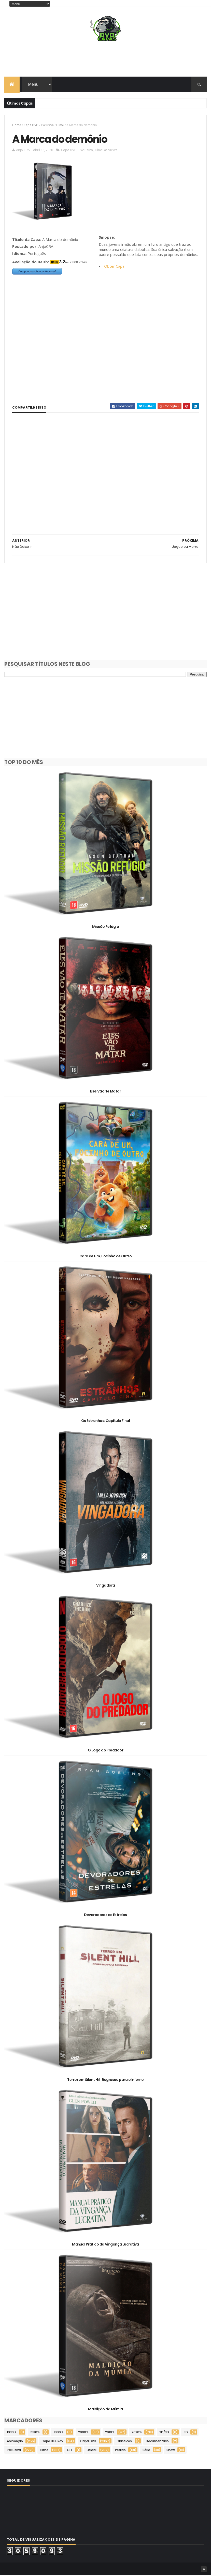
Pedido (120, 2450)
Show (170, 2450)
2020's (137, 2432)
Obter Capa (114, 266)
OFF (70, 2450)
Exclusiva (47, 125)
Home (16, 125)
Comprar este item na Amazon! (37, 271)
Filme (60, 125)
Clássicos (124, 2441)
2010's (110, 2432)
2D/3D (164, 2432)
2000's (83, 2432)
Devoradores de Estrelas (105, 1915)
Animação (15, 2441)
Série (146, 2450)
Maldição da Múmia (105, 2409)
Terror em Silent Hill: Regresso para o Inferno (105, 2080)
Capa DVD (31, 125)
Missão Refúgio (105, 927)
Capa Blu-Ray (52, 2441)
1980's (35, 2432)
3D (186, 2432)
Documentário (157, 2441)
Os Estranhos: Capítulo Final (105, 1421)
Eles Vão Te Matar (105, 1091)
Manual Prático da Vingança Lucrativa (105, 2244)
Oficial (91, 2450)
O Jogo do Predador (105, 1750)
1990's (58, 2432)
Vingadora (105, 1585)
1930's (11, 2432)
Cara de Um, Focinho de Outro (105, 1256)
